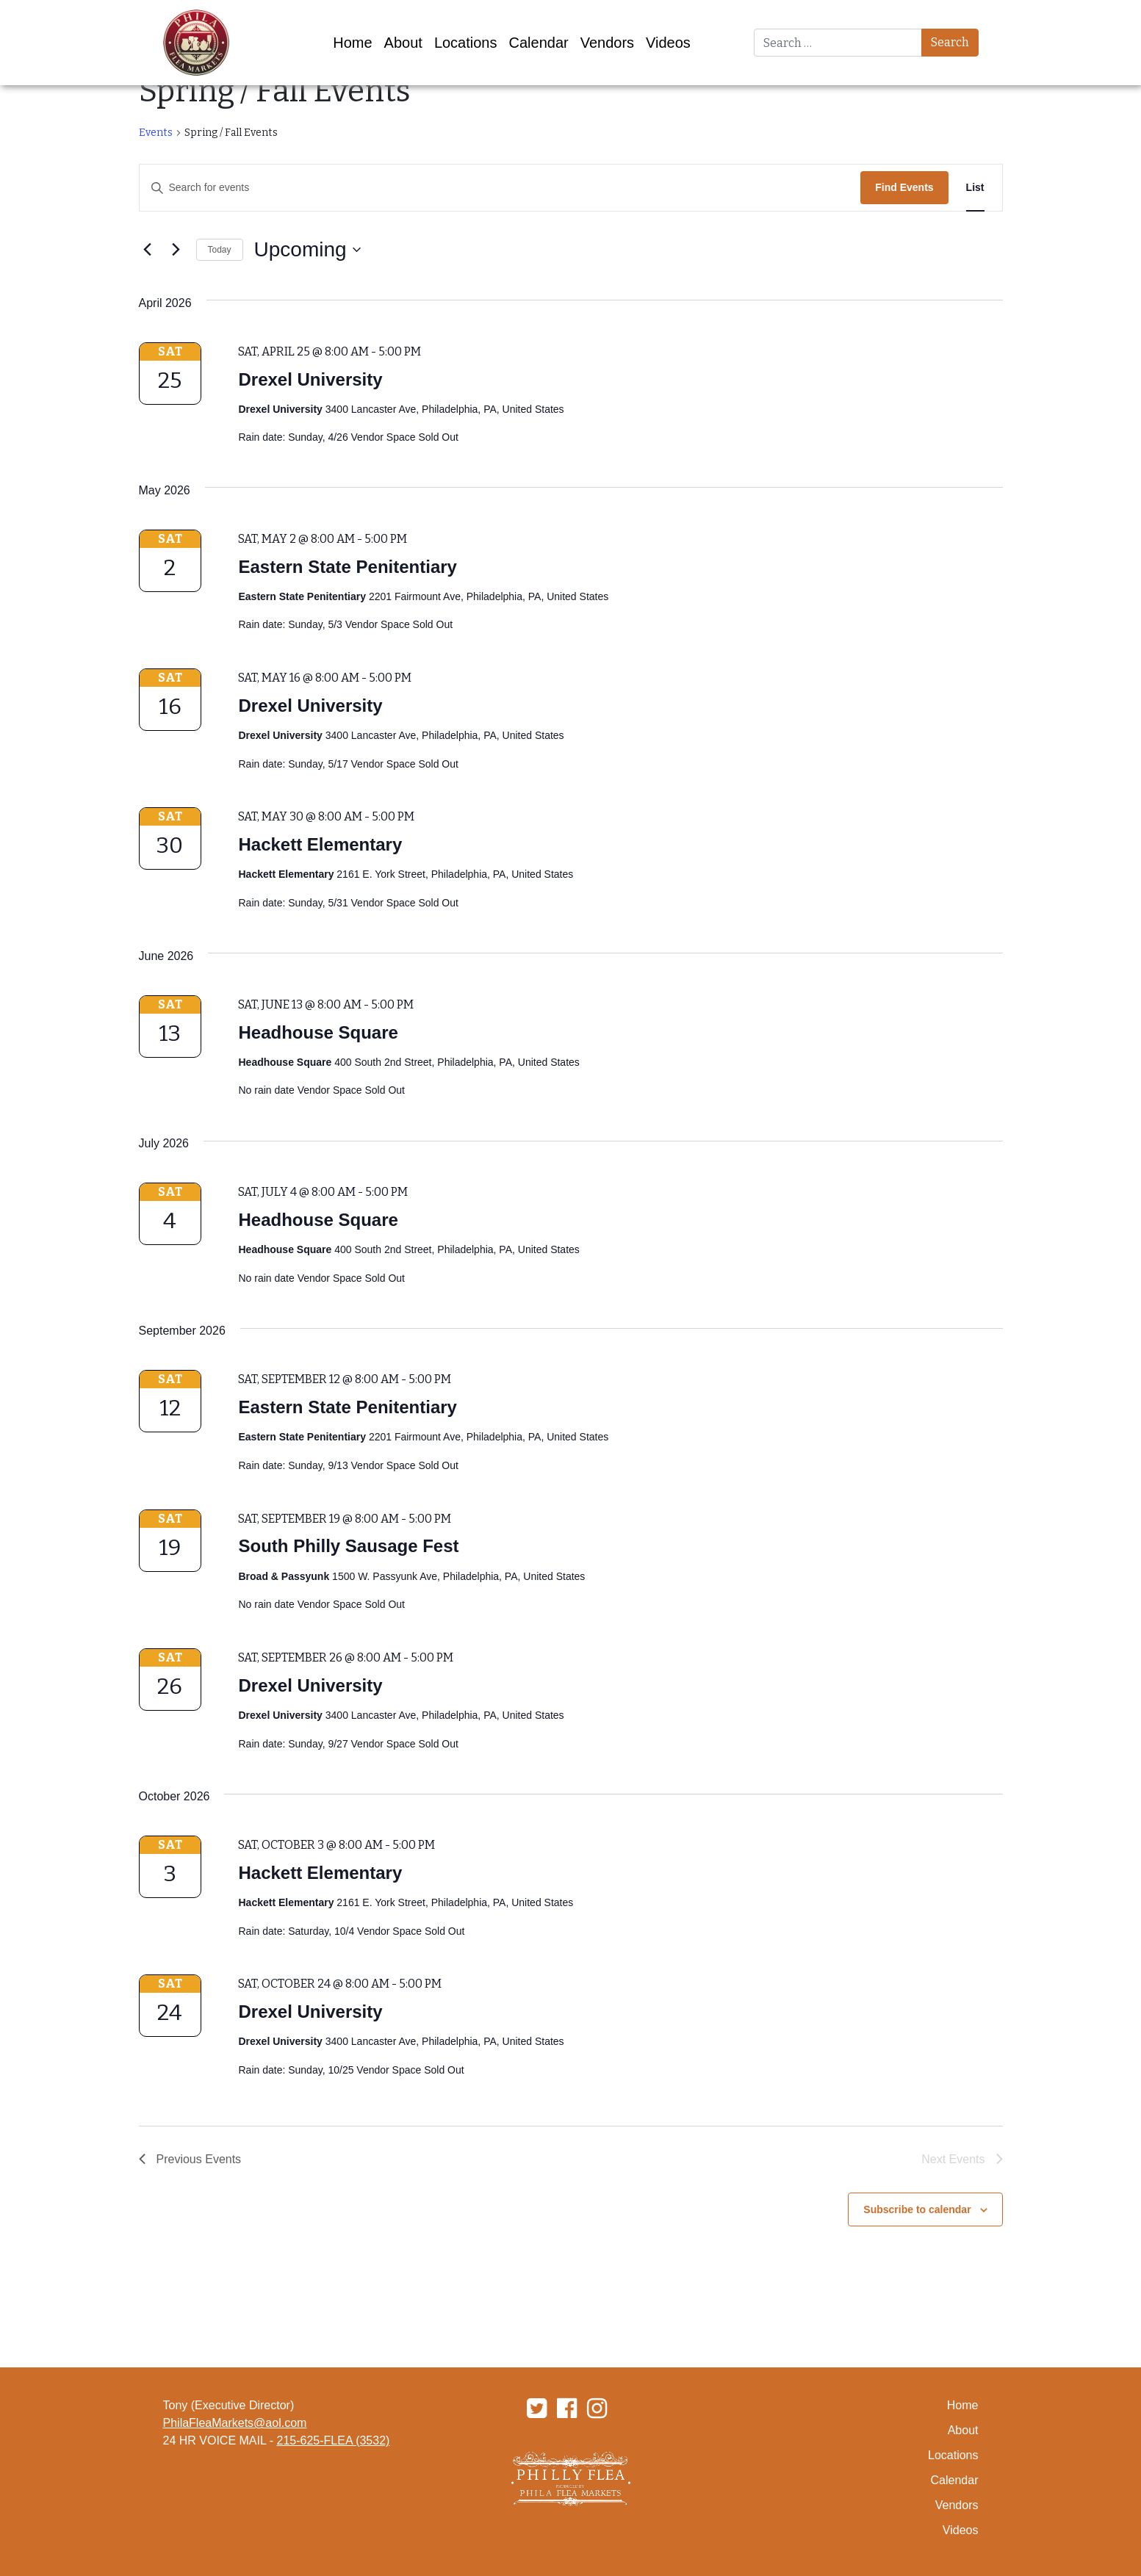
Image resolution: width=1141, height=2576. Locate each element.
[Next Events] (176, 250)
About (403, 43)
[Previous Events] (147, 250)
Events (156, 132)
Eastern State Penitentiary (347, 567)
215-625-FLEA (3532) (333, 2440)
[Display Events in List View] (975, 188)
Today (219, 250)
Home (352, 43)
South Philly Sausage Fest (348, 1546)
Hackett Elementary (320, 844)
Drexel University (310, 379)
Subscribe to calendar (917, 2209)
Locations (465, 43)
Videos (668, 43)
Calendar (539, 43)
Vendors (607, 43)
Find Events (904, 187)
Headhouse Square (317, 1032)
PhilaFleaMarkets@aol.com (235, 2423)
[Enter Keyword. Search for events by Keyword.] (500, 188)
